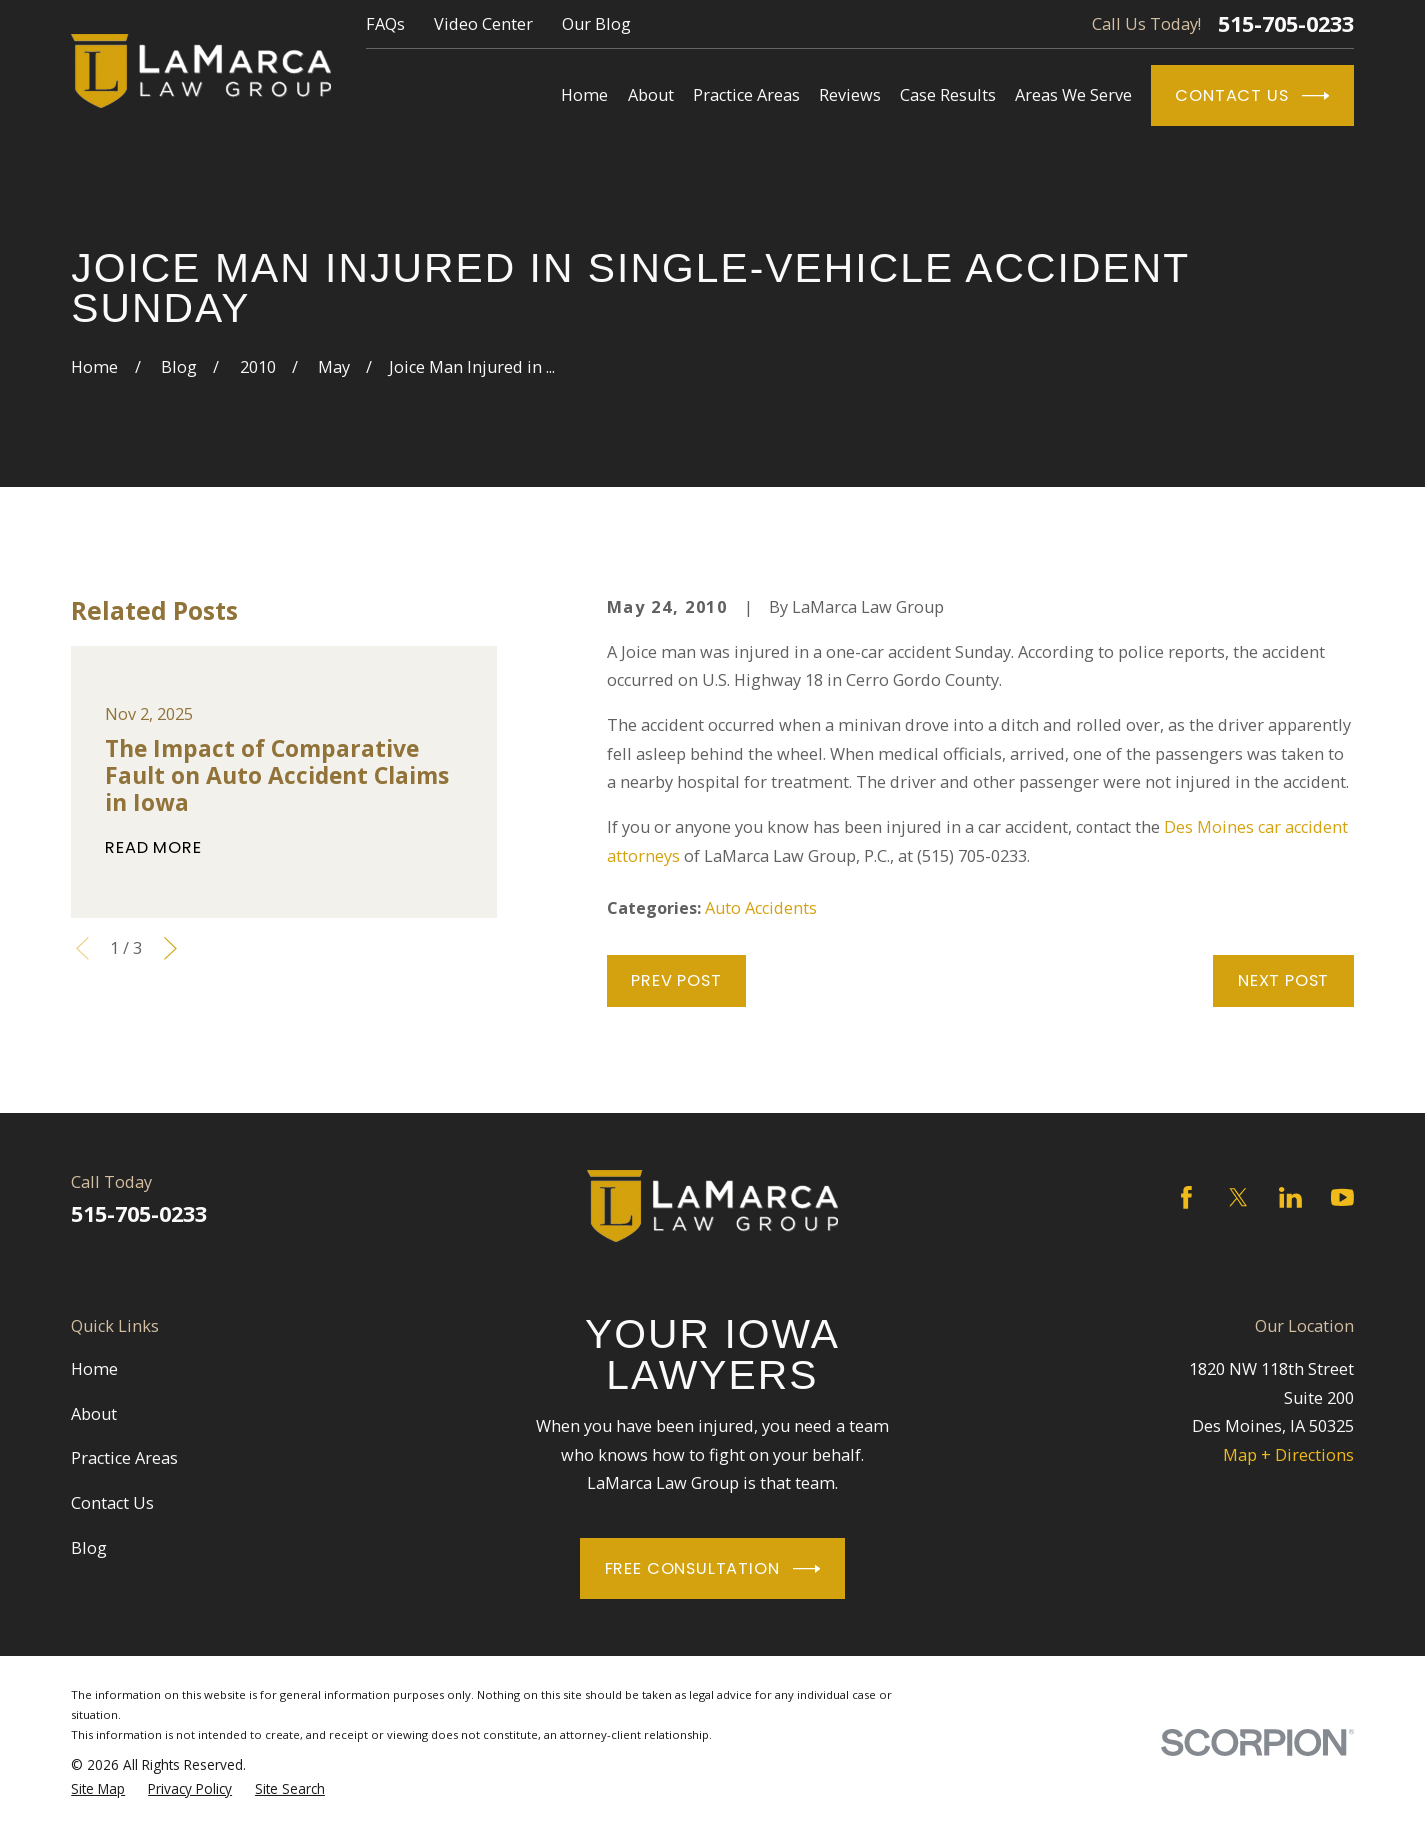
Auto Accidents (761, 908)
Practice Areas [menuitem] (746, 95)
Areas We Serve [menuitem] (1073, 95)
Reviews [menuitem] (850, 95)
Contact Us (1252, 96)
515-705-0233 (1286, 24)
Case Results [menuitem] (948, 95)
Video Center (483, 24)
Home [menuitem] (584, 95)
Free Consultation (713, 1569)
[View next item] (170, 948)
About (94, 1414)
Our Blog (596, 24)
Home (94, 1369)
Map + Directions (1288, 1455)
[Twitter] (1238, 1197)
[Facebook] (1186, 1197)
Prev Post (676, 980)
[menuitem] (98, 1789)
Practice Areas (124, 1458)
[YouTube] (1342, 1197)
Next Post (1283, 980)
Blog (89, 1548)
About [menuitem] (651, 95)
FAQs (385, 24)
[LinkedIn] (1290, 1197)
